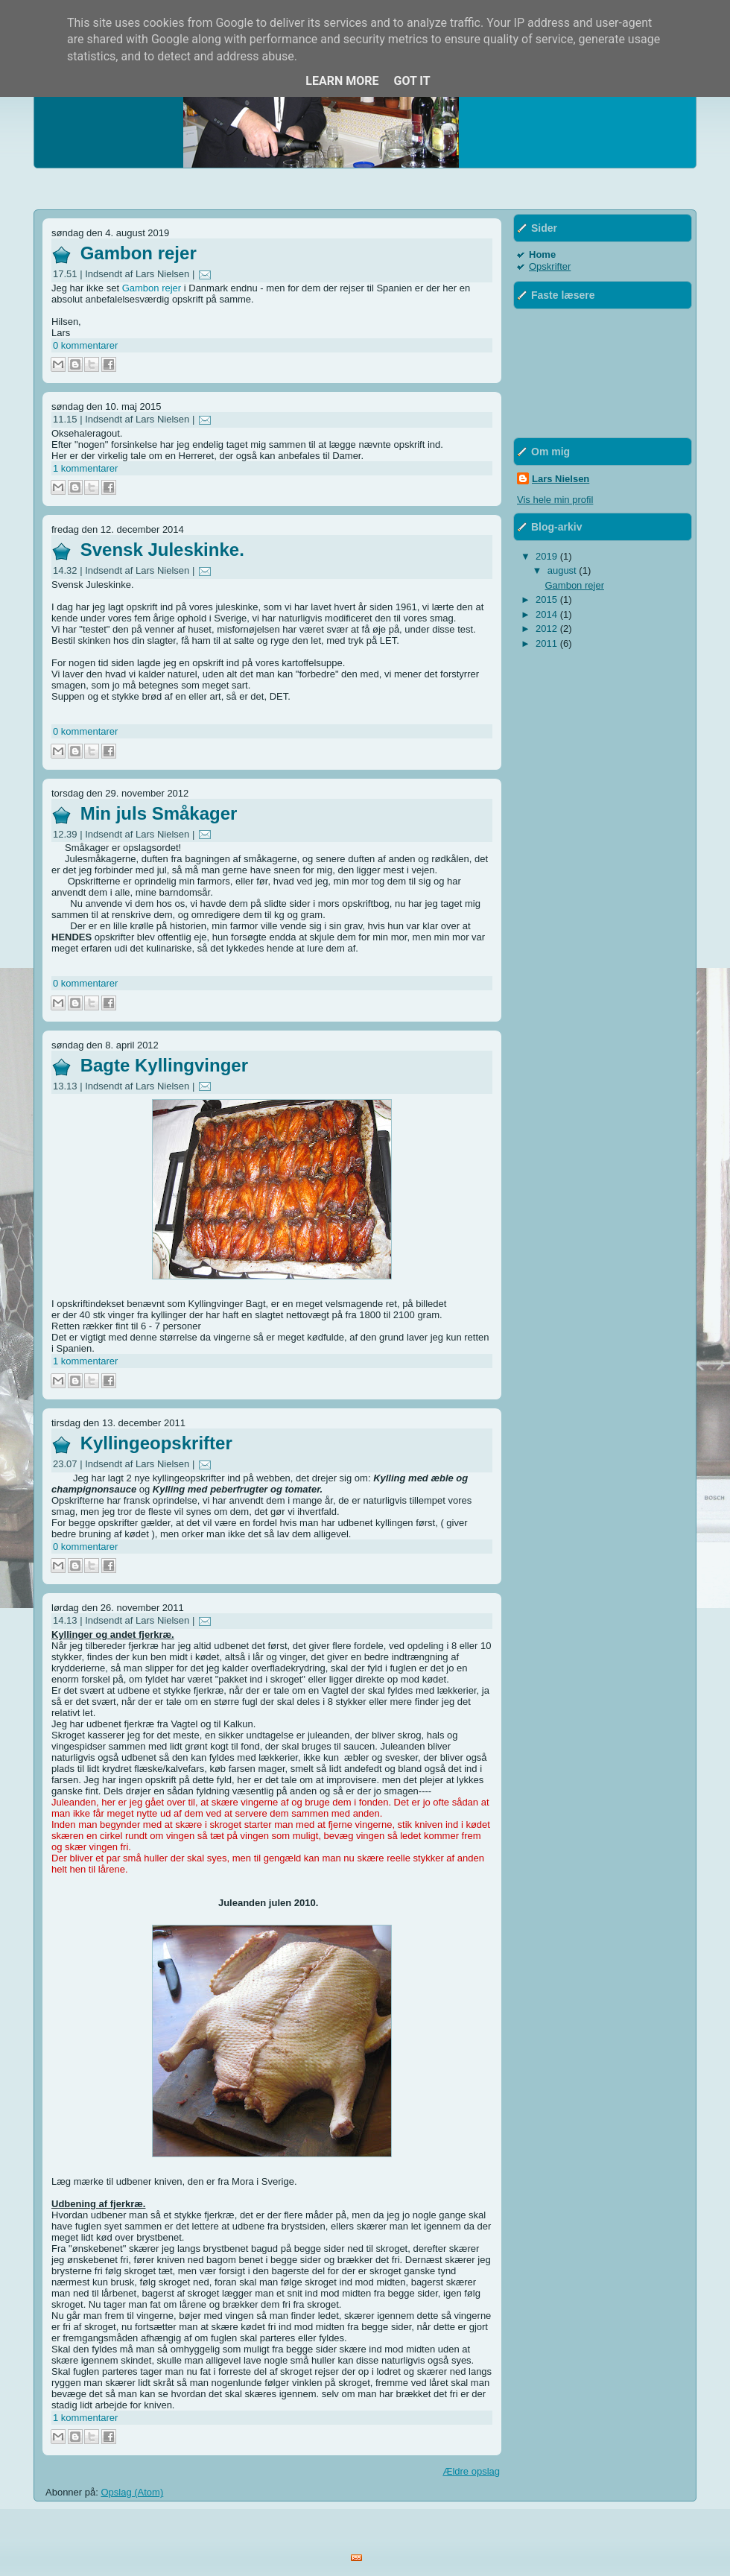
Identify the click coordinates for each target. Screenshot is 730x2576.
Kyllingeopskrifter (156, 1443)
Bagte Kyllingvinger (164, 1065)
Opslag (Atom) (132, 2492)
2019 (548, 556)
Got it (411, 81)
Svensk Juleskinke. (162, 549)
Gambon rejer (138, 253)
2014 (548, 614)
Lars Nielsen (560, 478)
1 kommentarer (85, 468)
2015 (548, 599)
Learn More (341, 81)
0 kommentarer (85, 345)
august (564, 570)
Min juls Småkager (159, 813)
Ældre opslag (471, 2471)
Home (542, 254)
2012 (548, 628)
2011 (548, 643)
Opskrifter (550, 266)
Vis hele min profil (555, 499)
